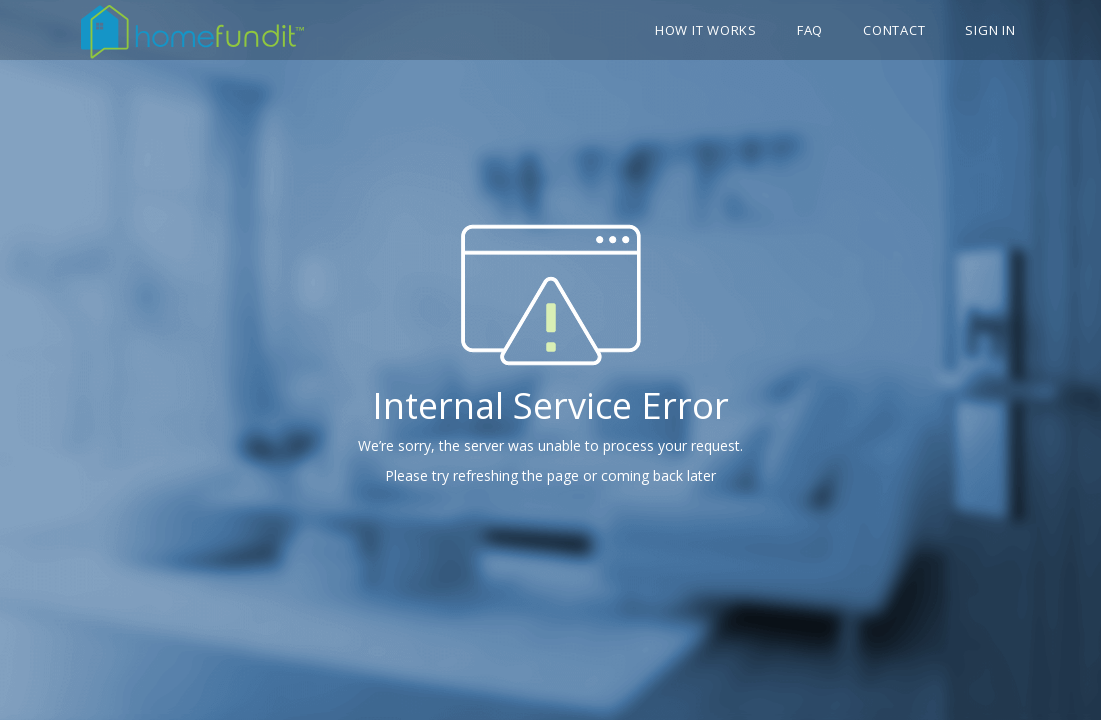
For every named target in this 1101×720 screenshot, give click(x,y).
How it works (706, 30)
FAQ (810, 30)
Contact (894, 30)
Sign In (990, 30)
